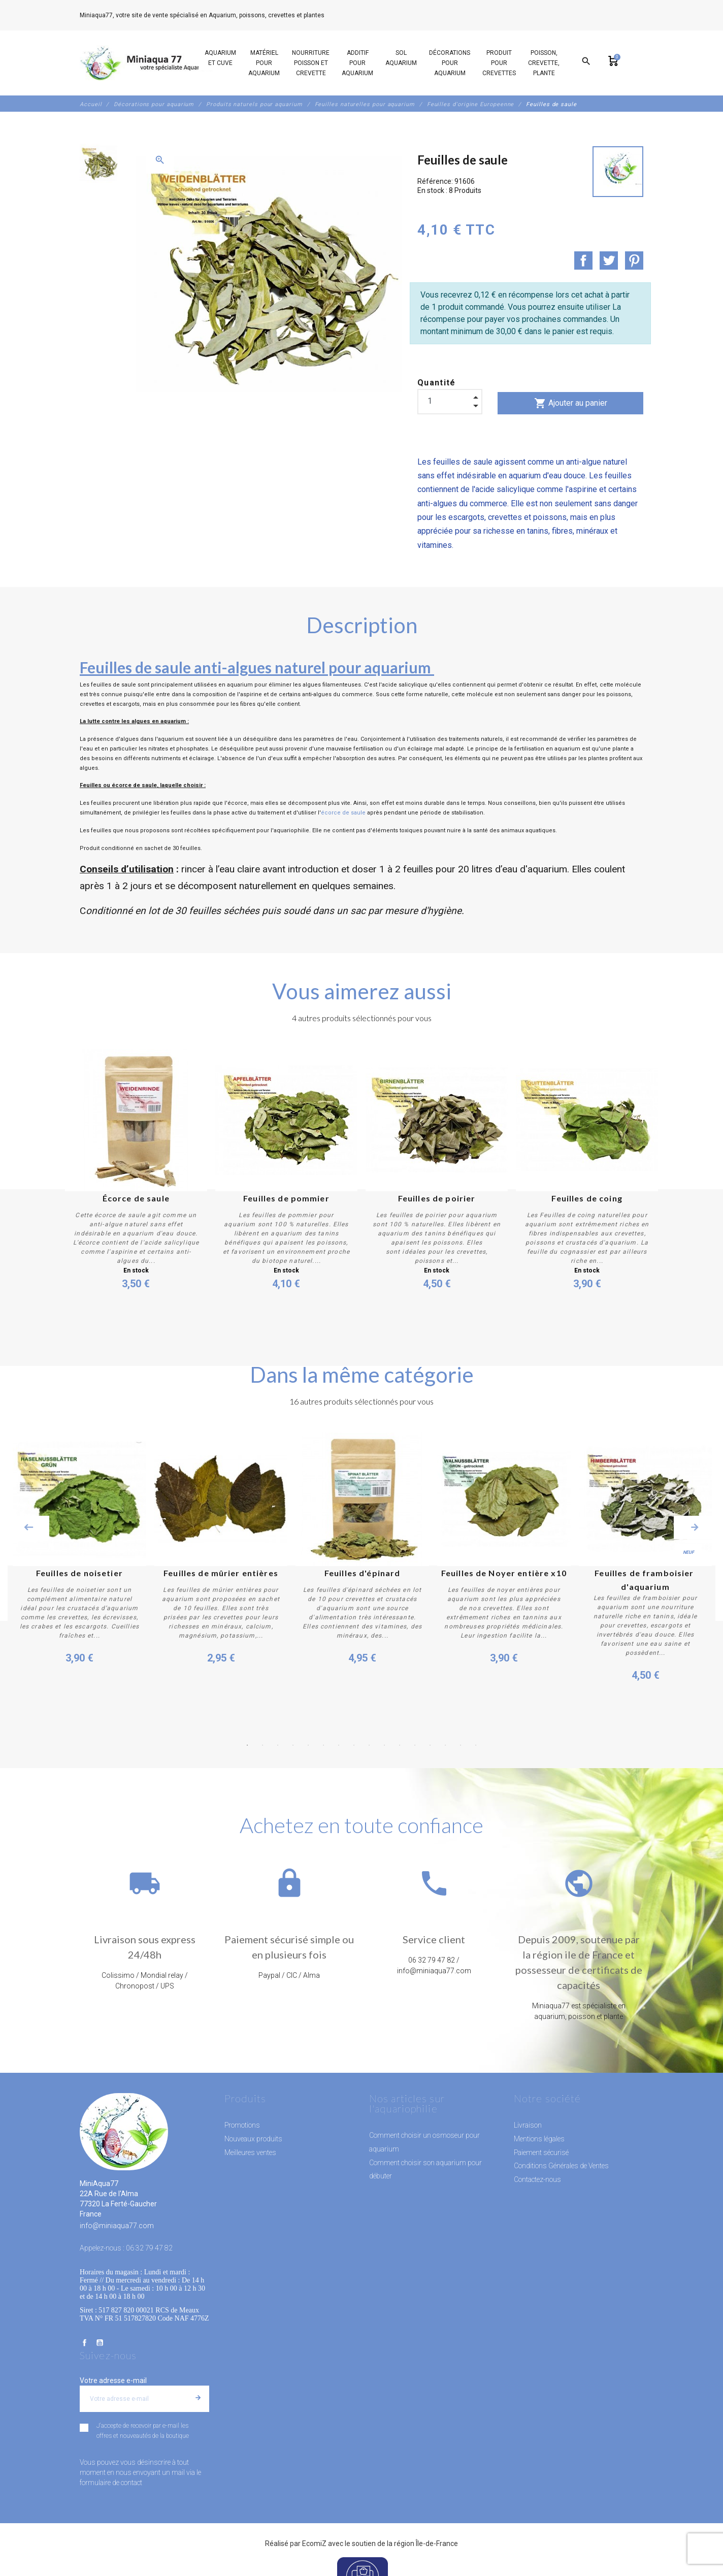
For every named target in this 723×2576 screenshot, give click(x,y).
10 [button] (384, 1745)
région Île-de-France (426, 2543)
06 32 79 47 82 (349, 15)
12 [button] (415, 1745)
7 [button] (339, 1745)
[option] (98, 163)
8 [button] (354, 1745)
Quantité (436, 382)
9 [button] (369, 1745)
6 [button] (323, 1745)
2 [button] (262, 1745)
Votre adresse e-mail (113, 2380)
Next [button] (694, 1527)
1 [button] (247, 1745)
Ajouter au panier (570, 403)
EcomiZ (314, 2543)
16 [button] (476, 1745)
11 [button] (400, 1745)
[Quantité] (449, 401)
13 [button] (430, 1745)
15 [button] (460, 1745)
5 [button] (308, 1745)
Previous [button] (28, 1527)
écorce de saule (343, 812)
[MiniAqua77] (148, 63)
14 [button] (445, 1745)
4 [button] (293, 1745)
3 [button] (278, 1745)
